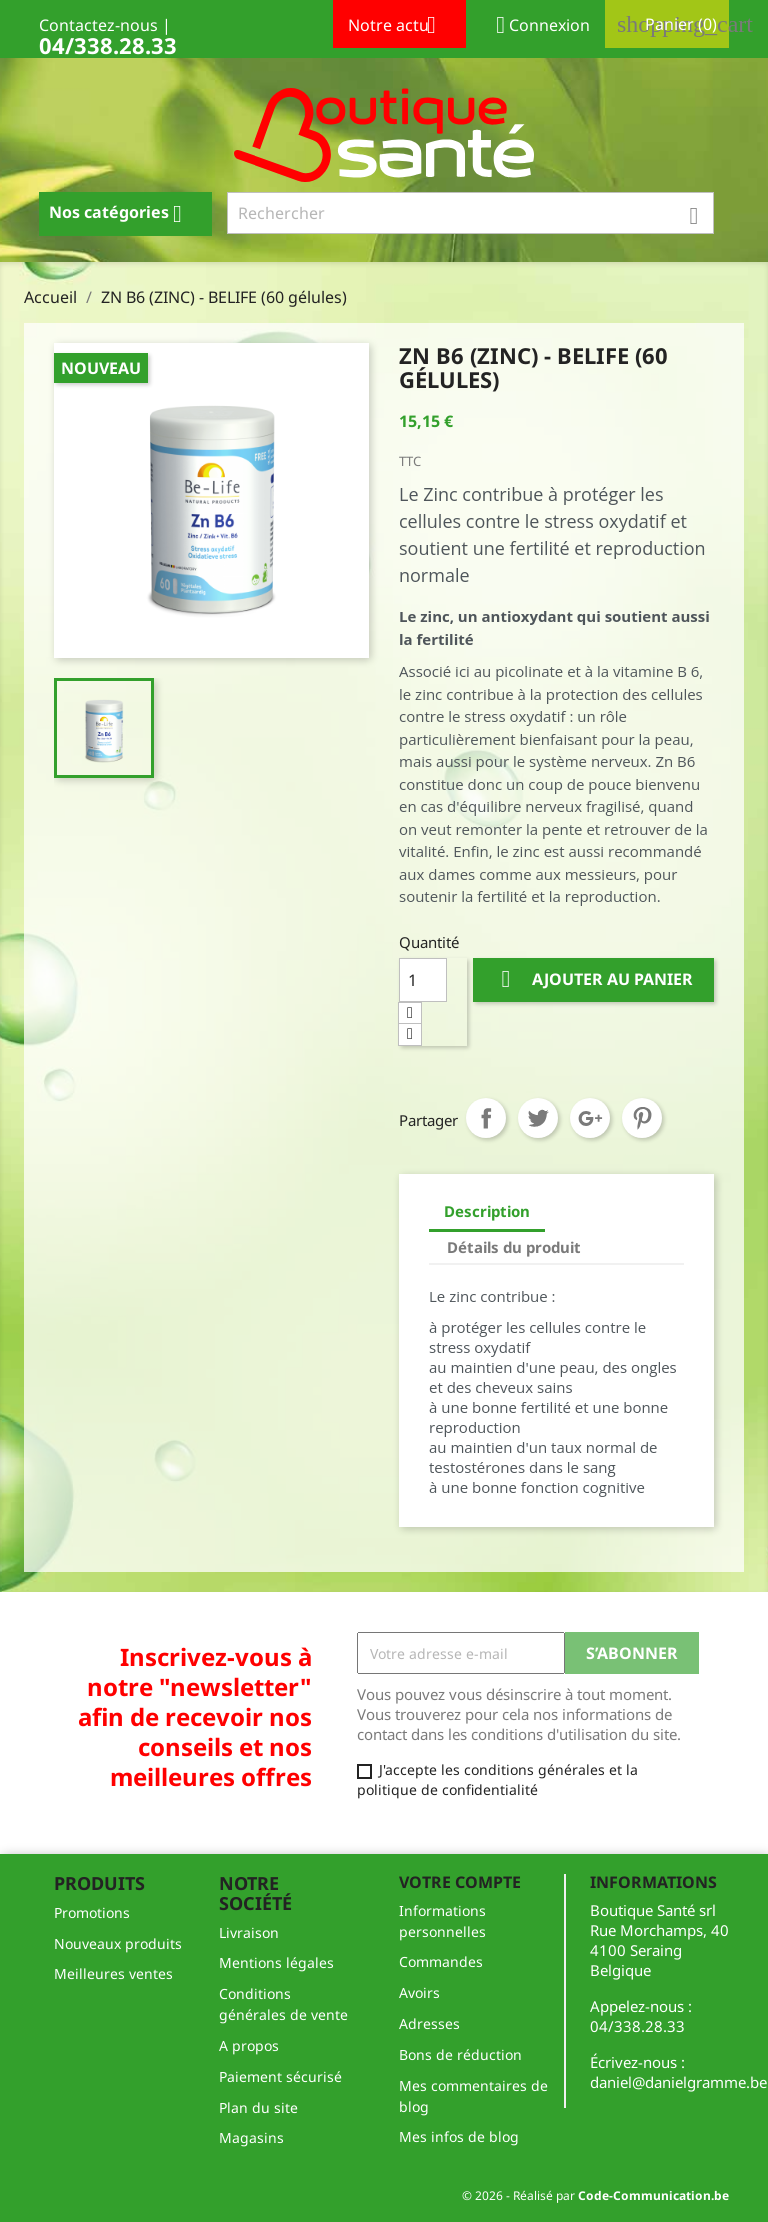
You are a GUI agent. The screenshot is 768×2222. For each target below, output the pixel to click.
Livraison (249, 1932)
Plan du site (258, 2107)
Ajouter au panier (593, 979)
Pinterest (642, 1118)
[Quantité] (423, 980)
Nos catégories (123, 214)
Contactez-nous (98, 25)
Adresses (429, 2023)
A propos (249, 2045)
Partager (486, 1118)
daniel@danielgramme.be (678, 2082)
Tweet (538, 1118)
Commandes (441, 1961)
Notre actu (399, 27)
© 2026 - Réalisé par (595, 2195)
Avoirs (419, 1992)
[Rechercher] (471, 213)
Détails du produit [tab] (514, 1247)
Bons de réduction (460, 2054)
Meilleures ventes (113, 1973)
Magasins (251, 2137)
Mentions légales (276, 1962)
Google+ (590, 1118)
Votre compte (460, 1882)
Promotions (92, 1912)
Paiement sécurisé (280, 2076)
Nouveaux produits (118, 1943)
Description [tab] (487, 1211)
